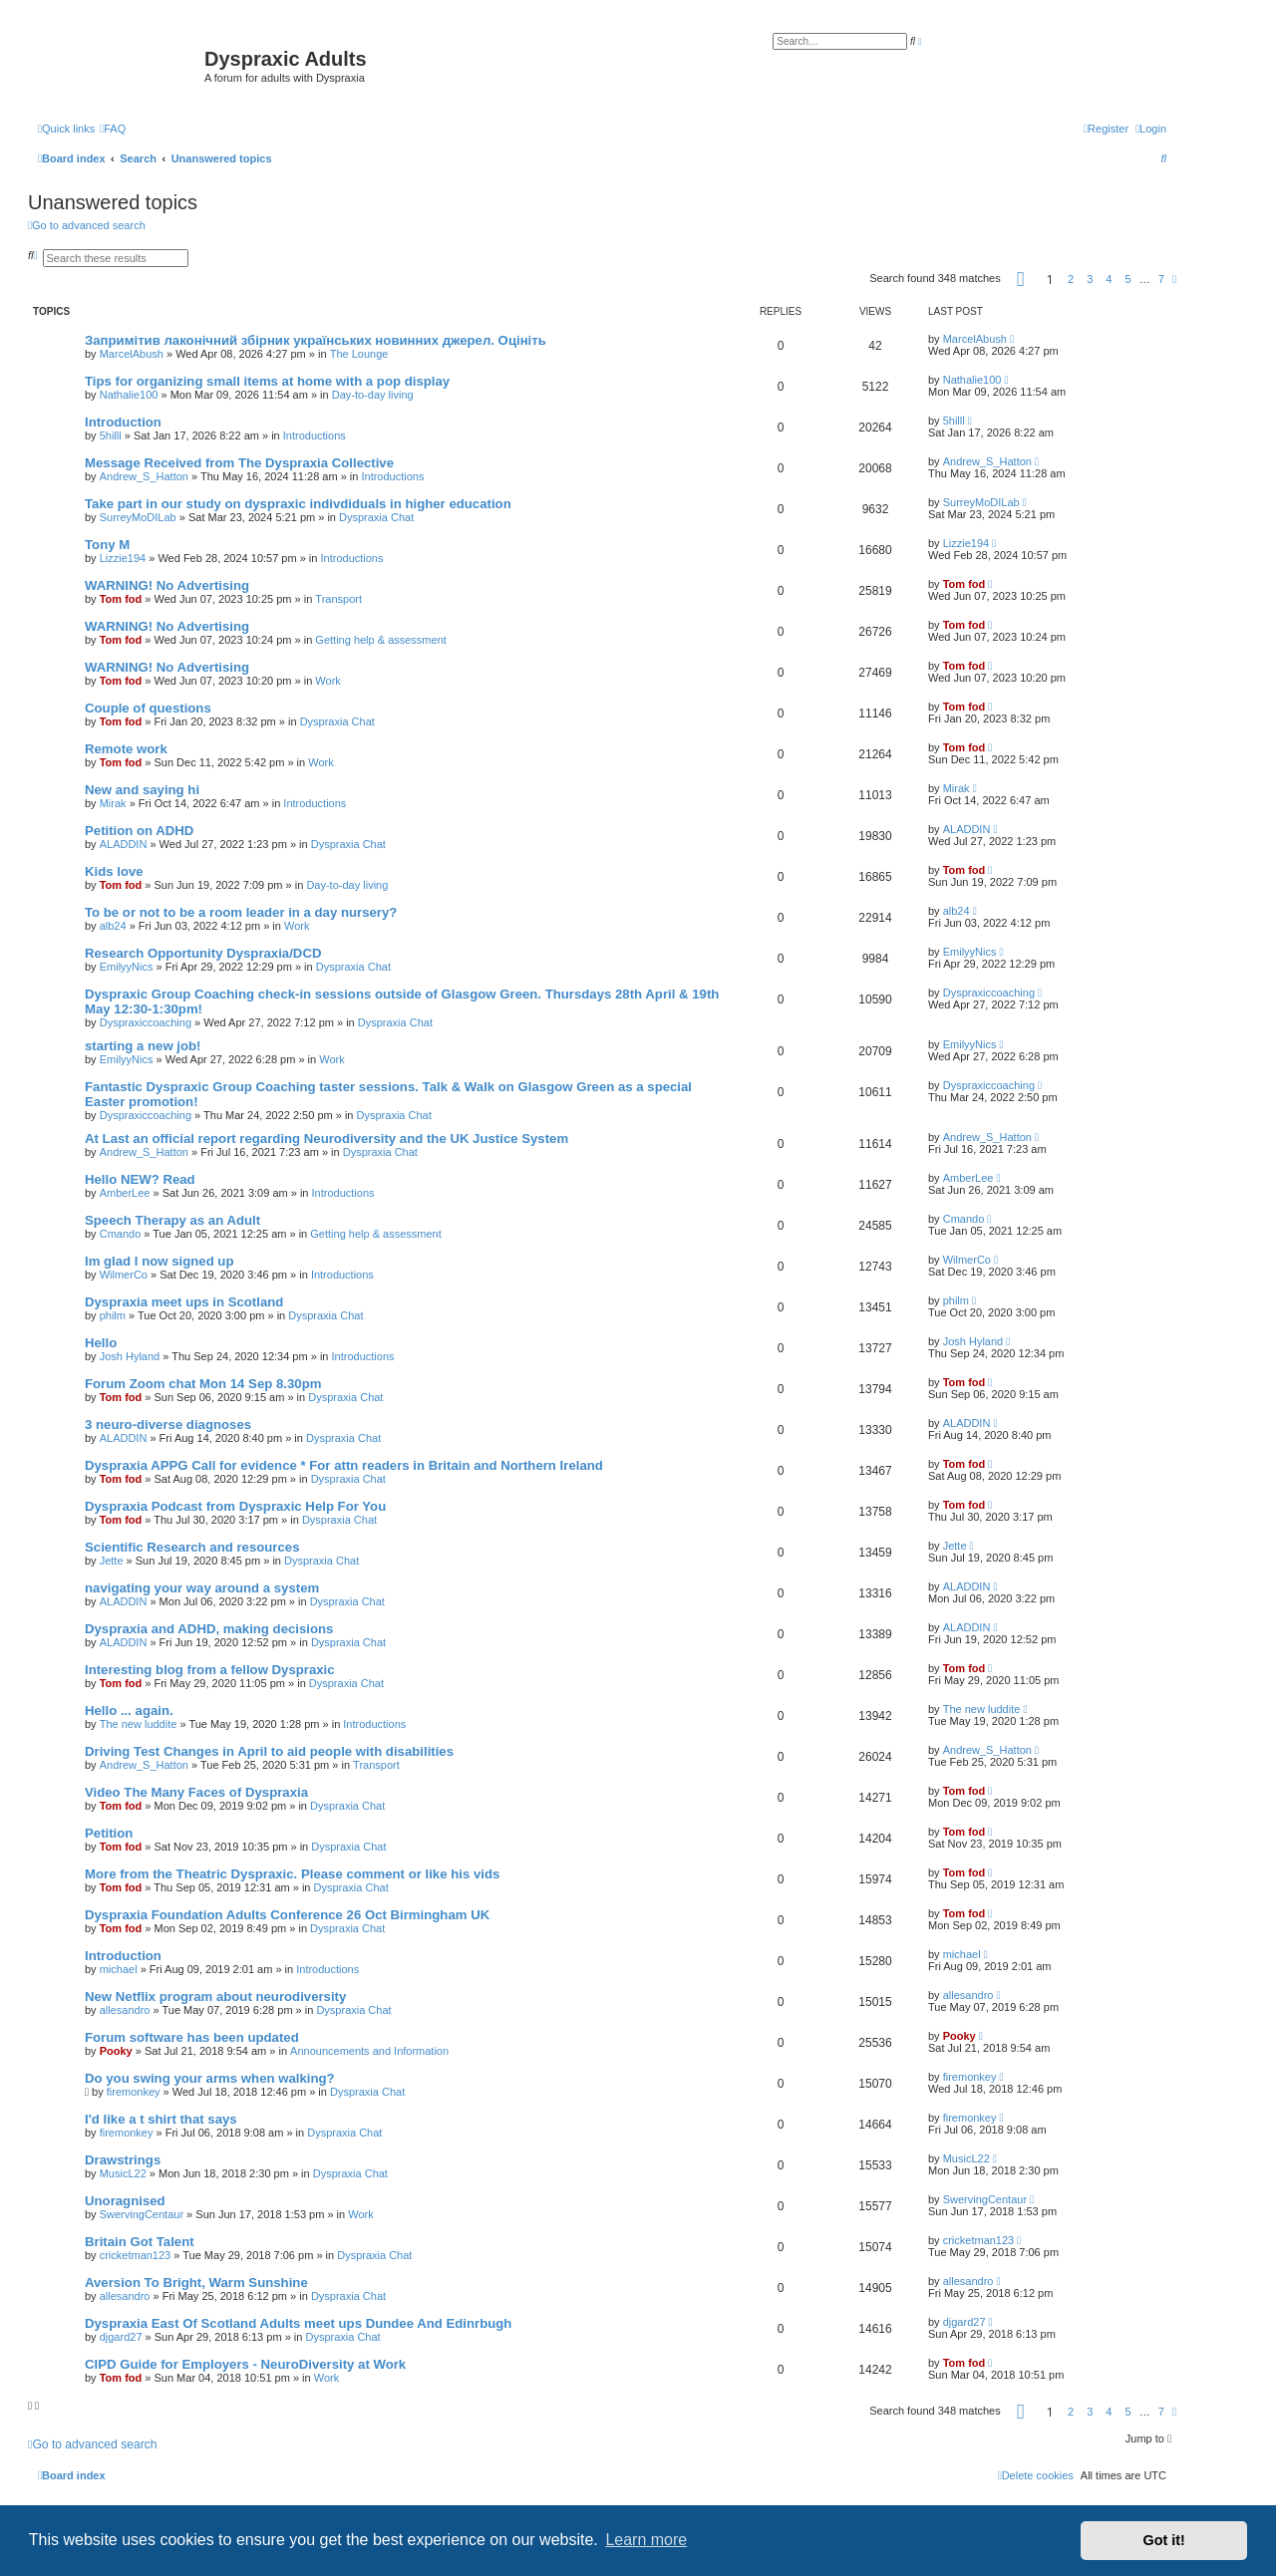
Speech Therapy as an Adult (172, 1220)
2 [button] (1071, 279)
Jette (112, 1561)
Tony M (107, 544)
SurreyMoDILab (138, 517)
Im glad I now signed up (159, 1261)
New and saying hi (142, 789)
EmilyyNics (127, 967)
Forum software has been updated (192, 2037)
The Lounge (359, 354)
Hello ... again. (129, 1710)
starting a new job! (143, 1045)
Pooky (116, 2051)
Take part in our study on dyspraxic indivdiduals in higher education (298, 503)
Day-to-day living (373, 395)
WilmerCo (124, 1275)
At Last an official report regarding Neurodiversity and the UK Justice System (326, 1138)
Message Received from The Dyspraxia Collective (239, 462)
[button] (1021, 279)
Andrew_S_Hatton (144, 476)
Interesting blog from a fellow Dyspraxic (210, 1669)
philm (113, 1315)
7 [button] (1161, 279)
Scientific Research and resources (192, 1547)
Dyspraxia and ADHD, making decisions (209, 1628)
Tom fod (121, 599)
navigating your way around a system (202, 1587)
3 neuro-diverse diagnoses (168, 1424)
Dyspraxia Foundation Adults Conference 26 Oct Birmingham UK (287, 1914)
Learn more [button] (646, 2539)
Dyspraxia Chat (376, 517)
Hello (101, 1342)
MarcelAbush (131, 354)
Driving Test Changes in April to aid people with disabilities (269, 1751)
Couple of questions (148, 708)
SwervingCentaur (141, 2214)
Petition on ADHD (139, 830)
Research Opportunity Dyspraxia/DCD (203, 953)
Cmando (121, 1234)
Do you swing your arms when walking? (210, 2078)
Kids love (114, 871)
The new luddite (138, 1724)
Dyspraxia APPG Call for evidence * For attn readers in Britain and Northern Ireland (344, 1465)
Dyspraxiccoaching (145, 1022)
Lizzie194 (123, 558)
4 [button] (1109, 279)
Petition (109, 1833)
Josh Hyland (130, 1356)
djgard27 (121, 2337)
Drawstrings (122, 2159)
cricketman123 (135, 2255)
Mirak (113, 803)
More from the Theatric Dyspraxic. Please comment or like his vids (292, 1873)
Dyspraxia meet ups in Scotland (184, 1301)
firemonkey (133, 2092)
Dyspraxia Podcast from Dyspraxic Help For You (235, 1506)
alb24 (113, 926)
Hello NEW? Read (140, 1179)
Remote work (126, 748)
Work (327, 681)
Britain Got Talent (139, 2241)
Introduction (123, 422)
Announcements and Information (369, 2051)
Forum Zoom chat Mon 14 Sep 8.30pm (203, 1383)
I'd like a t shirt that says (161, 2119)
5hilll (111, 435)
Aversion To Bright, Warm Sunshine (196, 2282)
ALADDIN (124, 844)
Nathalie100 (129, 395)
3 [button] (1090, 279)
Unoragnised (125, 2200)
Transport (338, 599)
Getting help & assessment (380, 640)
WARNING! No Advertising (167, 585)
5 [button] (1128, 279)
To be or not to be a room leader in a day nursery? (241, 912)
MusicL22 (123, 2173)
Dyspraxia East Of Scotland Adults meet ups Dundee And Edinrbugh (298, 2323)
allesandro (125, 2010)
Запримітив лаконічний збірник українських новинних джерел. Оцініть (315, 340)
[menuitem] (113, 129)
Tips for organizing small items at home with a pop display (267, 381)
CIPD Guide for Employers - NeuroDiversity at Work (245, 2364)
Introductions (314, 435)
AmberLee (125, 1193)
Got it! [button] (1164, 2540)
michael (119, 1969)
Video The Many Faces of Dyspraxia (196, 1792)
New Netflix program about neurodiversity (215, 1996)
